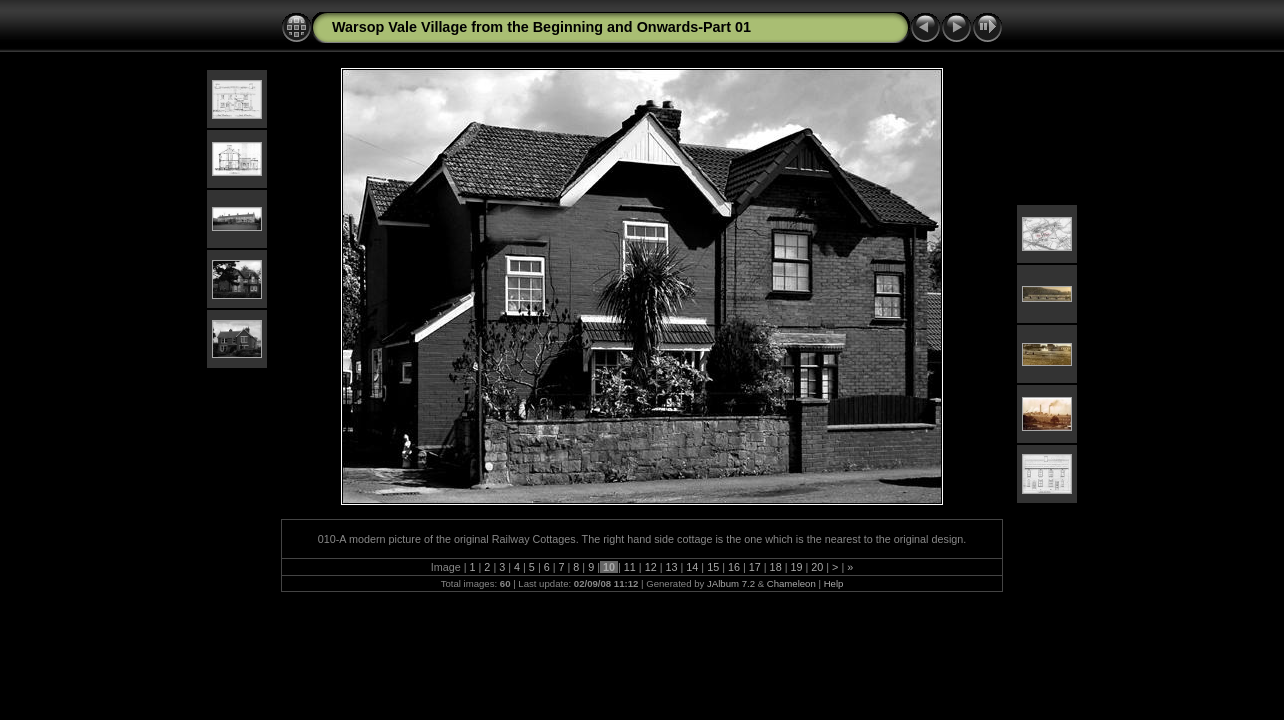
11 (630, 567)
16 (734, 567)
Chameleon (791, 583)
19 (796, 567)
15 (713, 567)
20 (817, 567)
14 (692, 567)
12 (651, 567)
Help (834, 583)
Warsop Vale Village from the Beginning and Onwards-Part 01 (541, 27)
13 (671, 567)
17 (755, 567)
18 (776, 567)
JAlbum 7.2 (731, 583)
